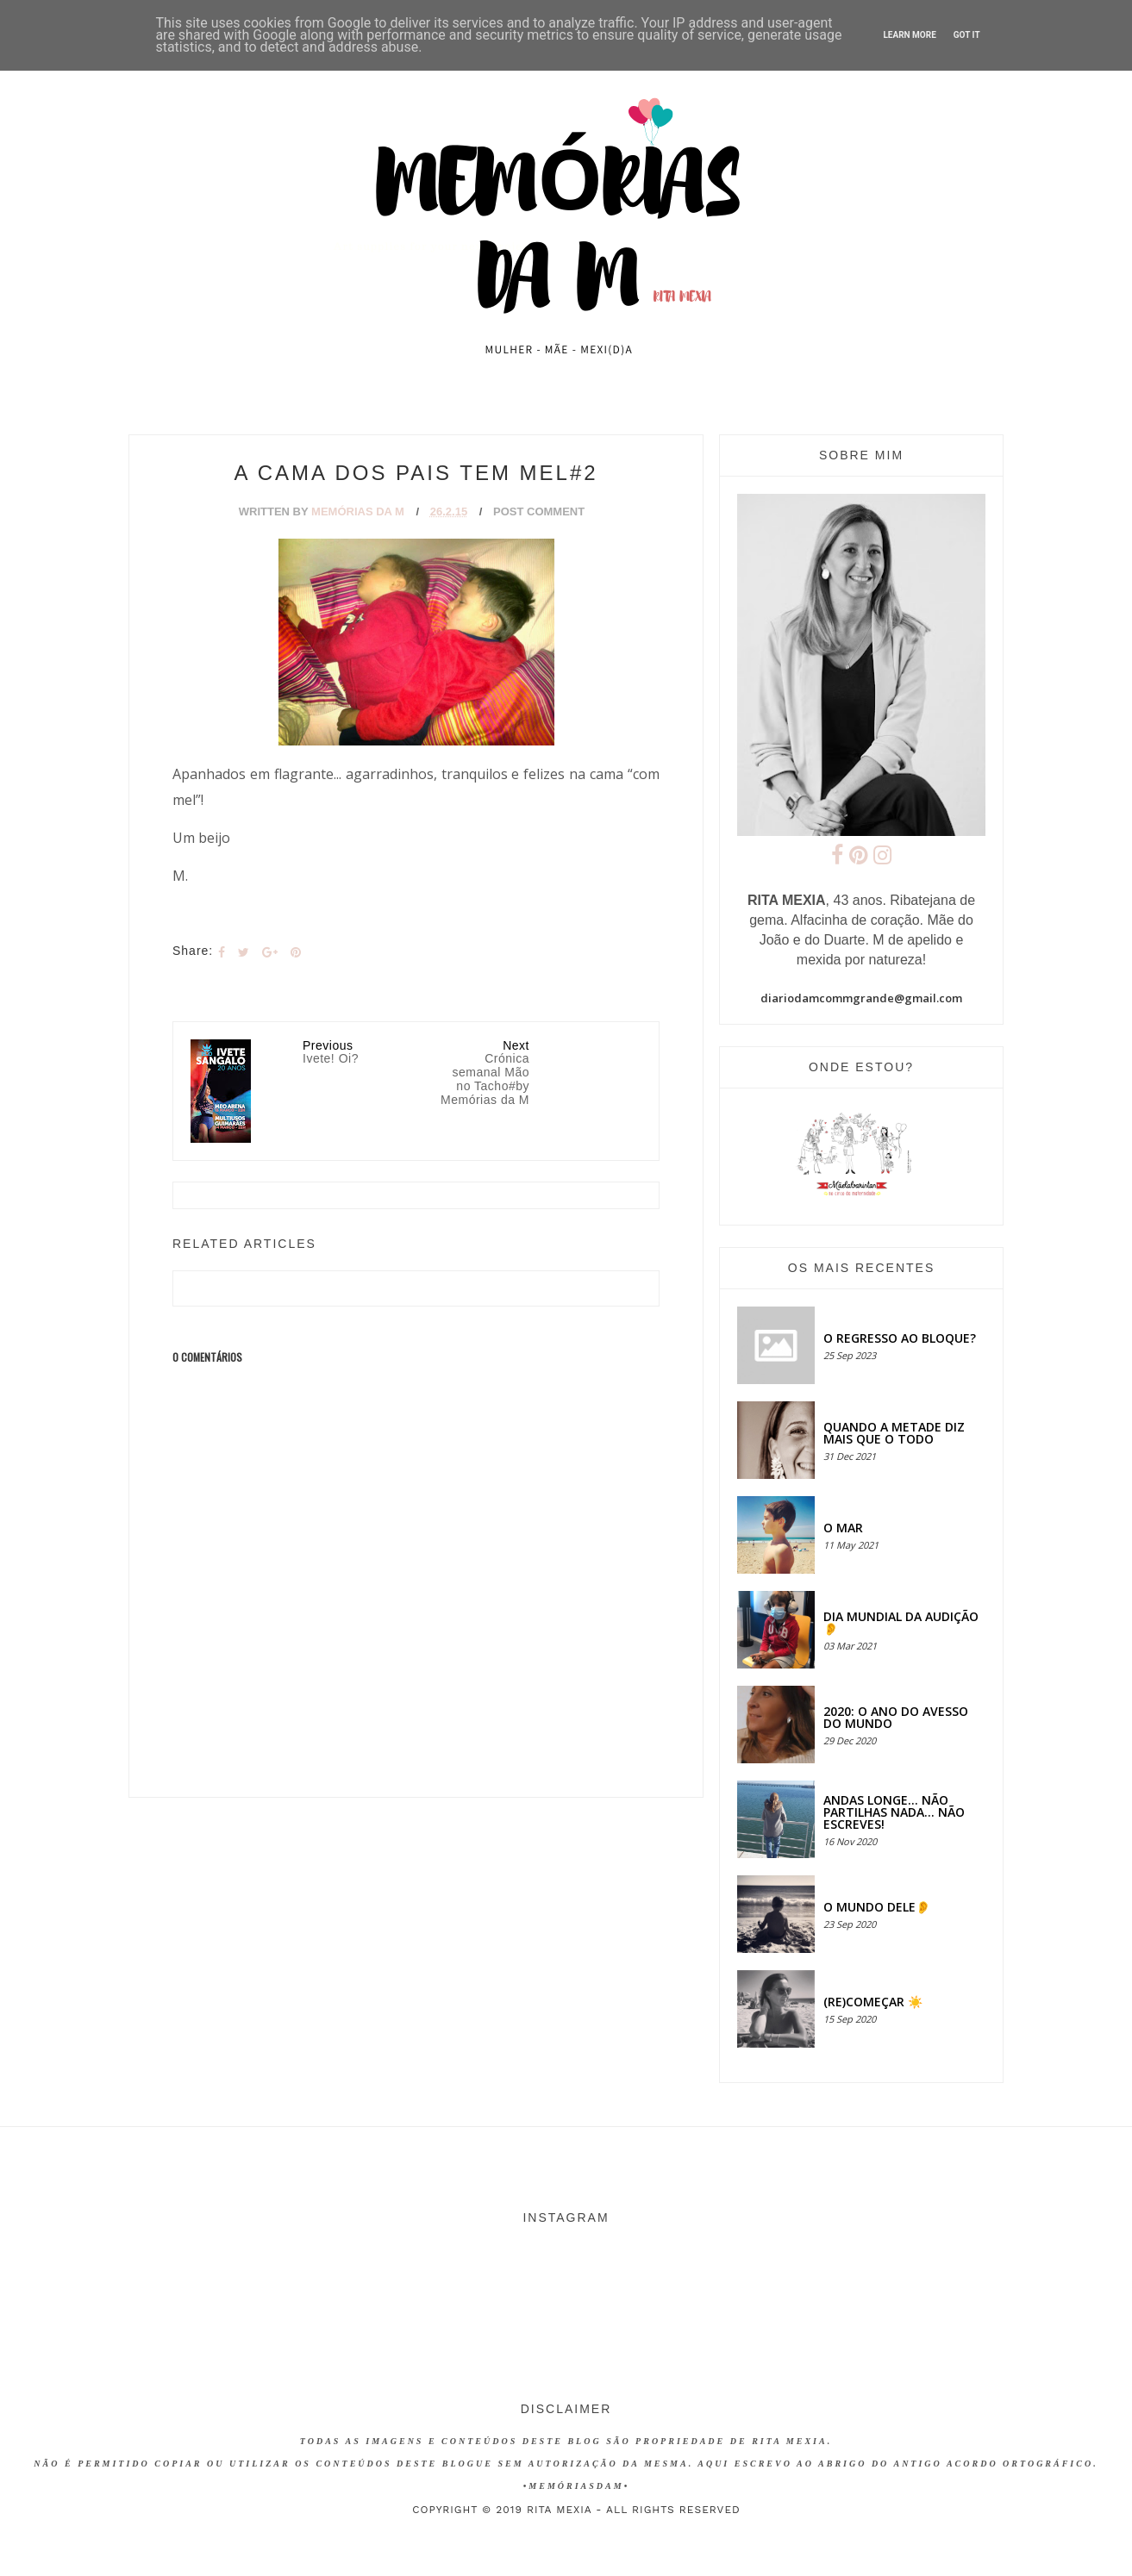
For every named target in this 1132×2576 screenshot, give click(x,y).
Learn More (909, 35)
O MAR (843, 1527)
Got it (967, 35)
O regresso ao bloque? (899, 1338)
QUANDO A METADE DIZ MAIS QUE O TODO (894, 1433)
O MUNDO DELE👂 (876, 1907)
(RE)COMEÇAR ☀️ (872, 2001)
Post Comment (539, 511)
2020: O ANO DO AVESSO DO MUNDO (895, 1717)
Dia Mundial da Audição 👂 (901, 1622)
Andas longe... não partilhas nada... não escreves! (894, 1812)
